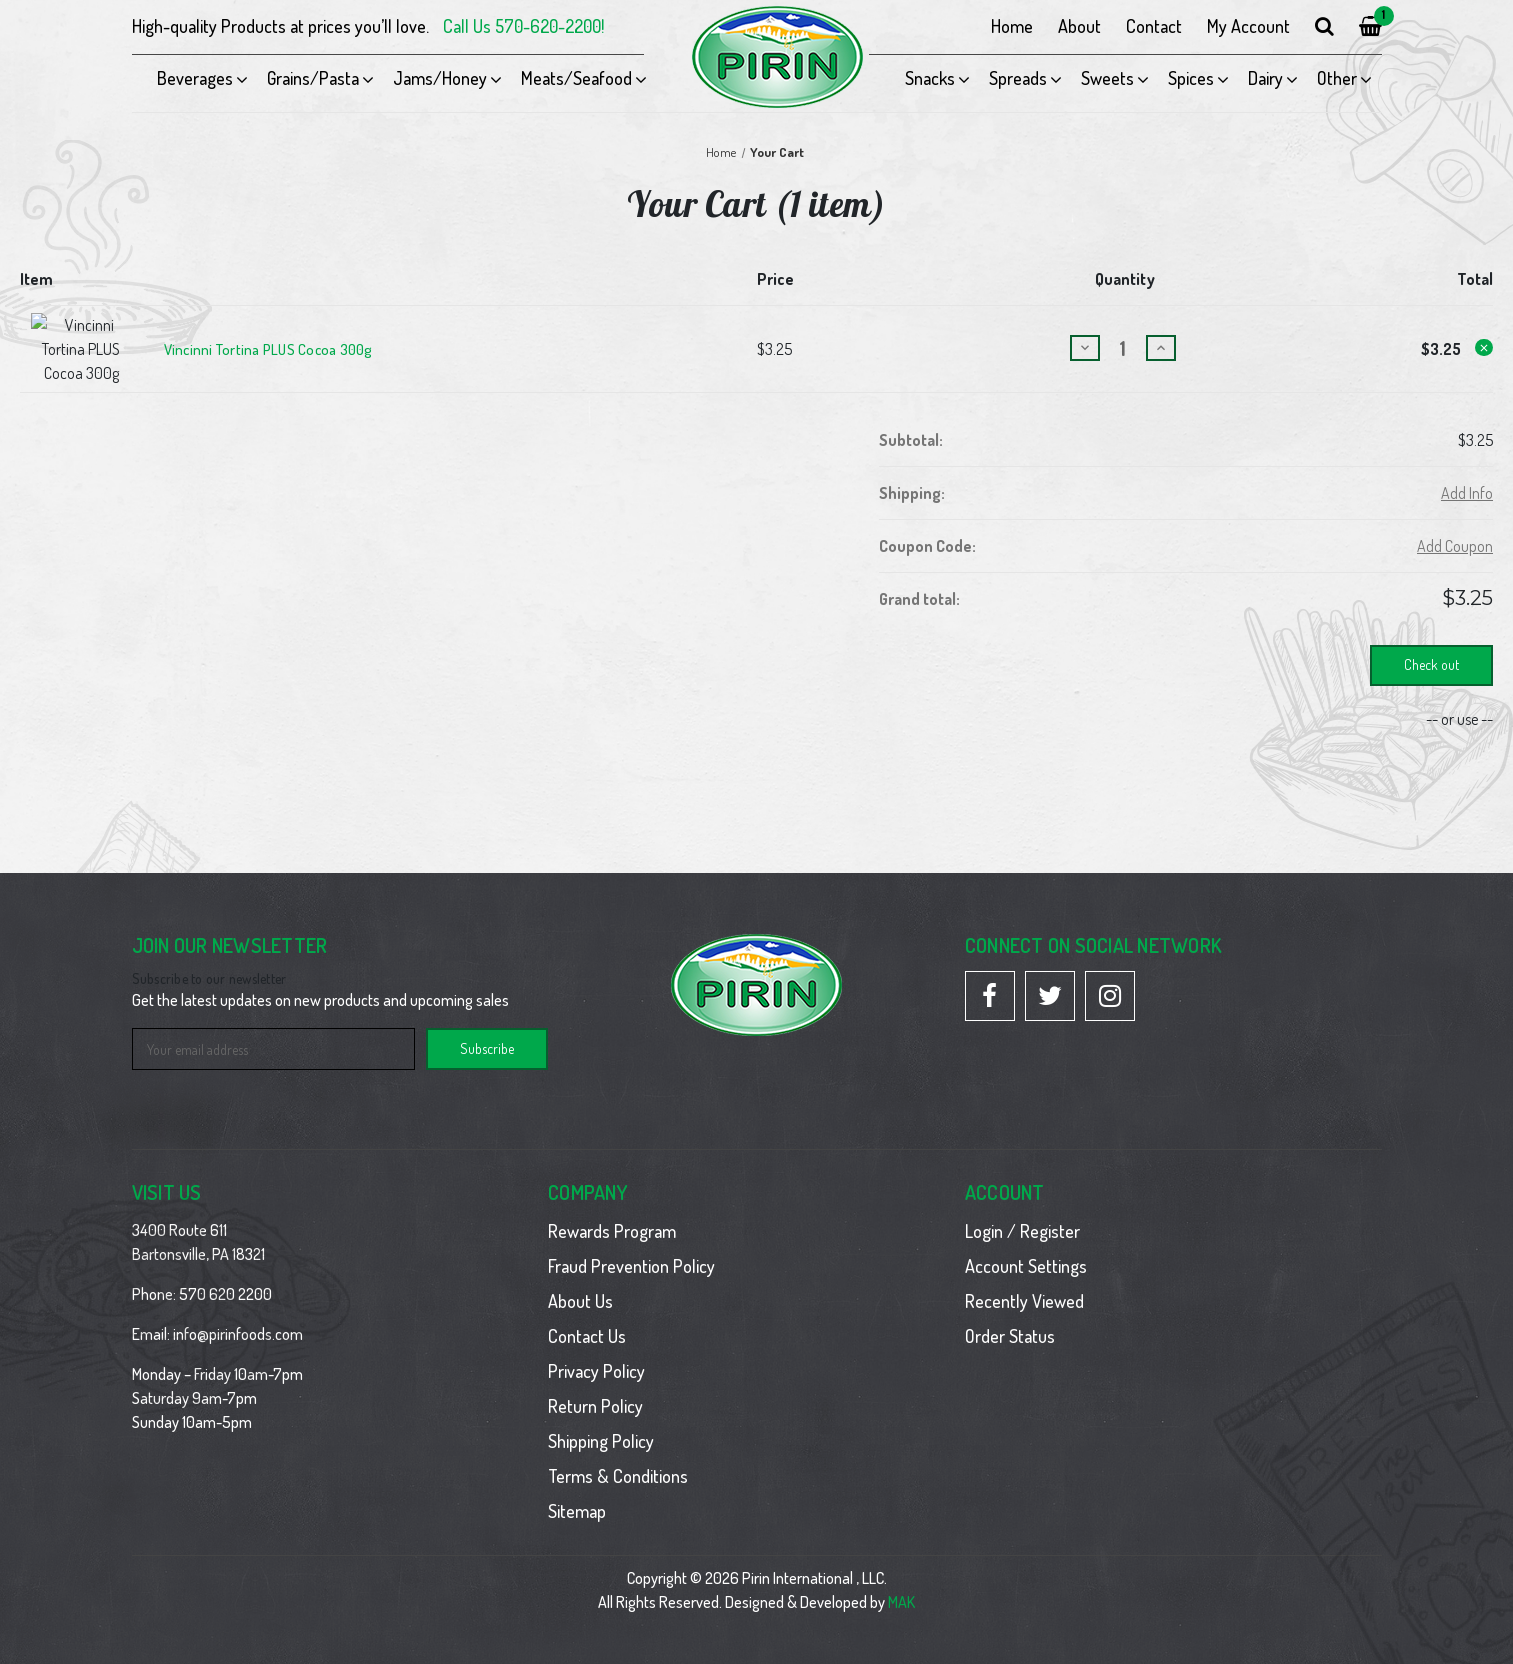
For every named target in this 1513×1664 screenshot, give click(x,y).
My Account (1248, 26)
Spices (1191, 78)
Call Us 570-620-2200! (523, 26)
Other (1337, 78)
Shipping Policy (601, 1421)
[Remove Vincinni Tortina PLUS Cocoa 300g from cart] (1484, 338)
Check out (1431, 644)
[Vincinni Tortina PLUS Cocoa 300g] (1123, 338)
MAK (901, 1582)
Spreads (1018, 78)
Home (1012, 26)
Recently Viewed (1024, 1281)
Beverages (195, 78)
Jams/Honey (440, 78)
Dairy (1265, 78)
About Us (580, 1281)
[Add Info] (1467, 473)
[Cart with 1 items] (1370, 26)
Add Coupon (1455, 526)
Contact (1154, 26)
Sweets (1107, 78)
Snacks (930, 78)
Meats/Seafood (576, 78)
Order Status (1010, 1316)
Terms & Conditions (618, 1456)
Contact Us (587, 1316)
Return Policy (595, 1386)
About (1079, 26)
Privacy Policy (596, 1351)
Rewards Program (612, 1211)
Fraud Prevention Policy (631, 1246)
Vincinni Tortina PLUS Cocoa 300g (268, 340)
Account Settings (1026, 1246)
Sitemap (577, 1491)
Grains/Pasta (313, 78)
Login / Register (1022, 1211)
